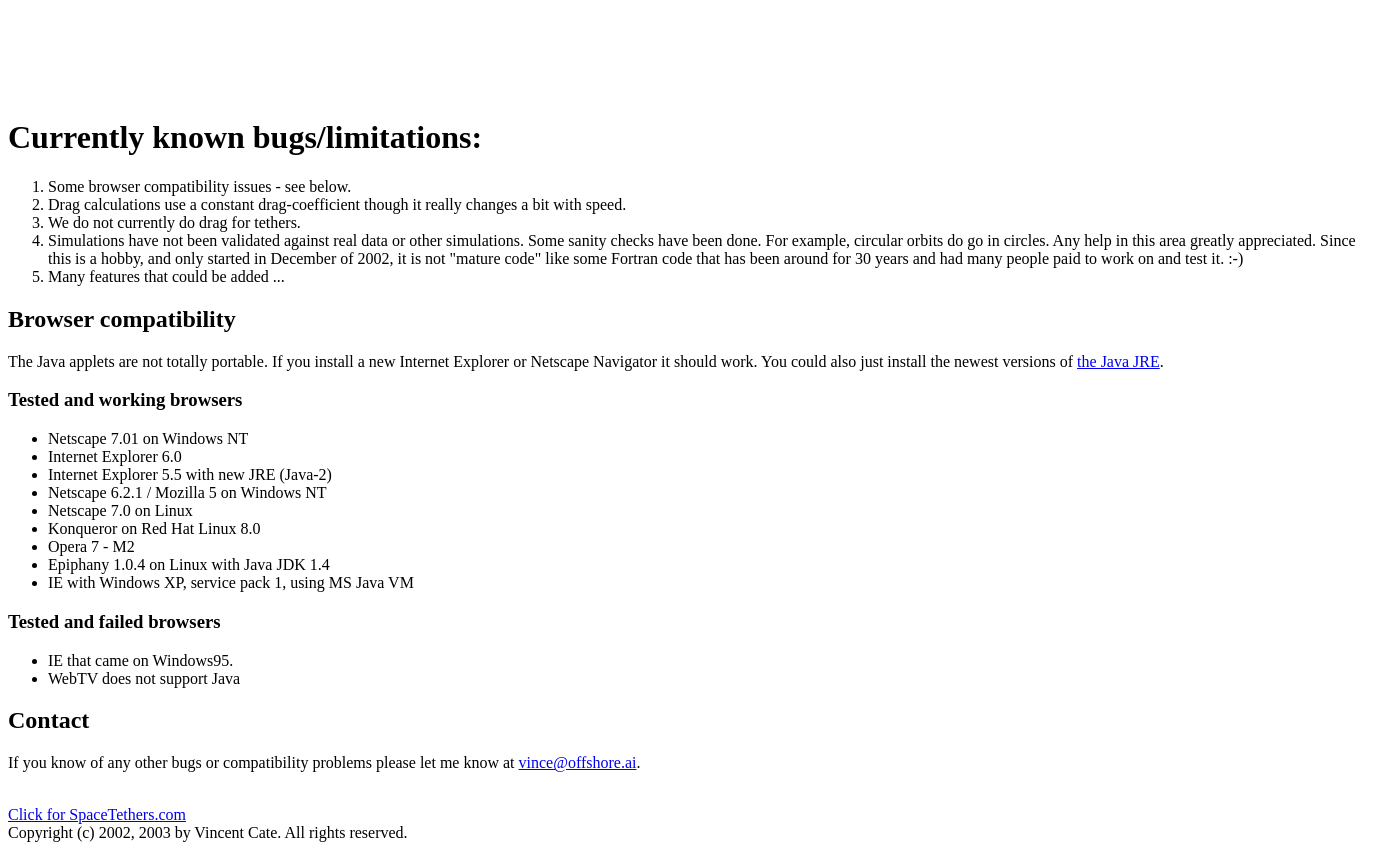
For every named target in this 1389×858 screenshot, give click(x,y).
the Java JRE (1118, 361)
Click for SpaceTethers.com (97, 814)
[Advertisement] (372, 53)
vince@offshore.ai (578, 762)
